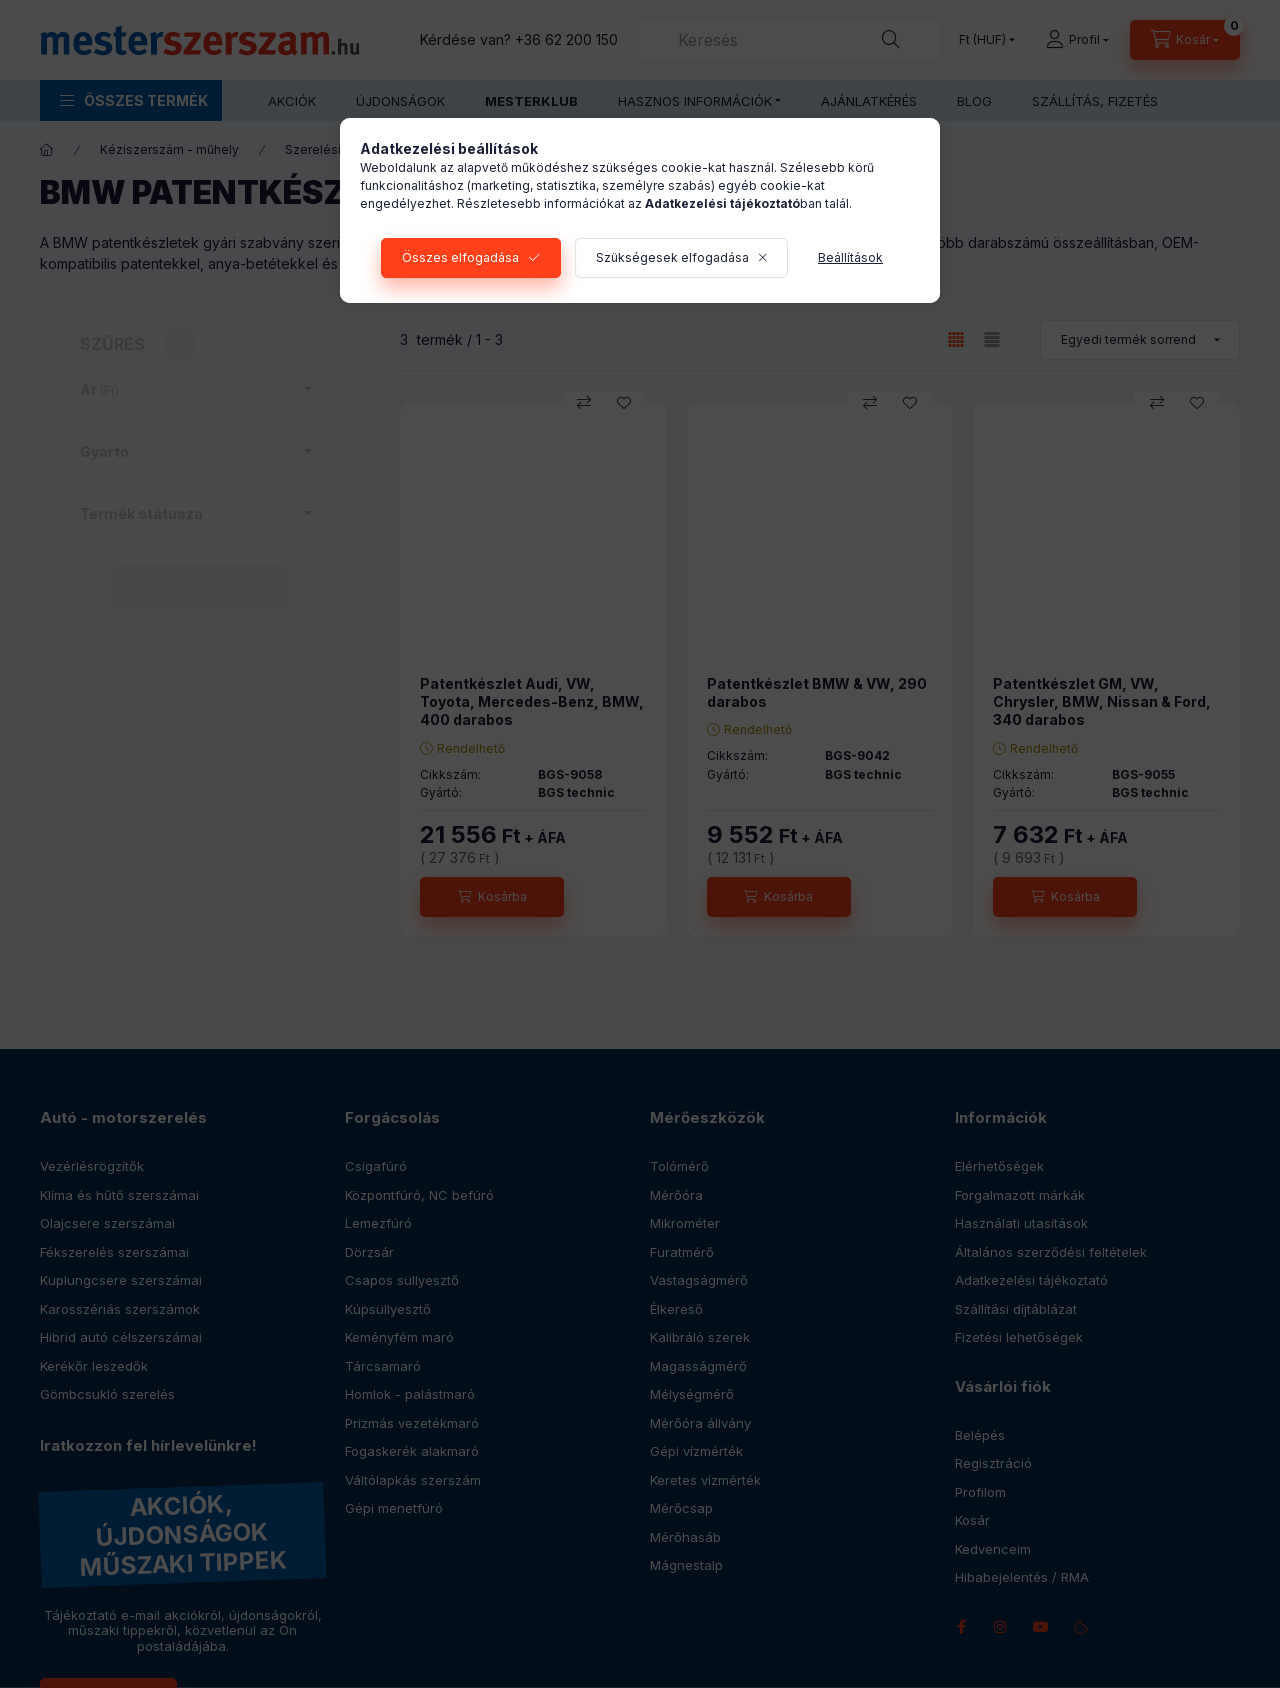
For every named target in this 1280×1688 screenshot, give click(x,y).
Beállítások (850, 257)
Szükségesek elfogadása (672, 257)
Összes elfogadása (460, 257)
